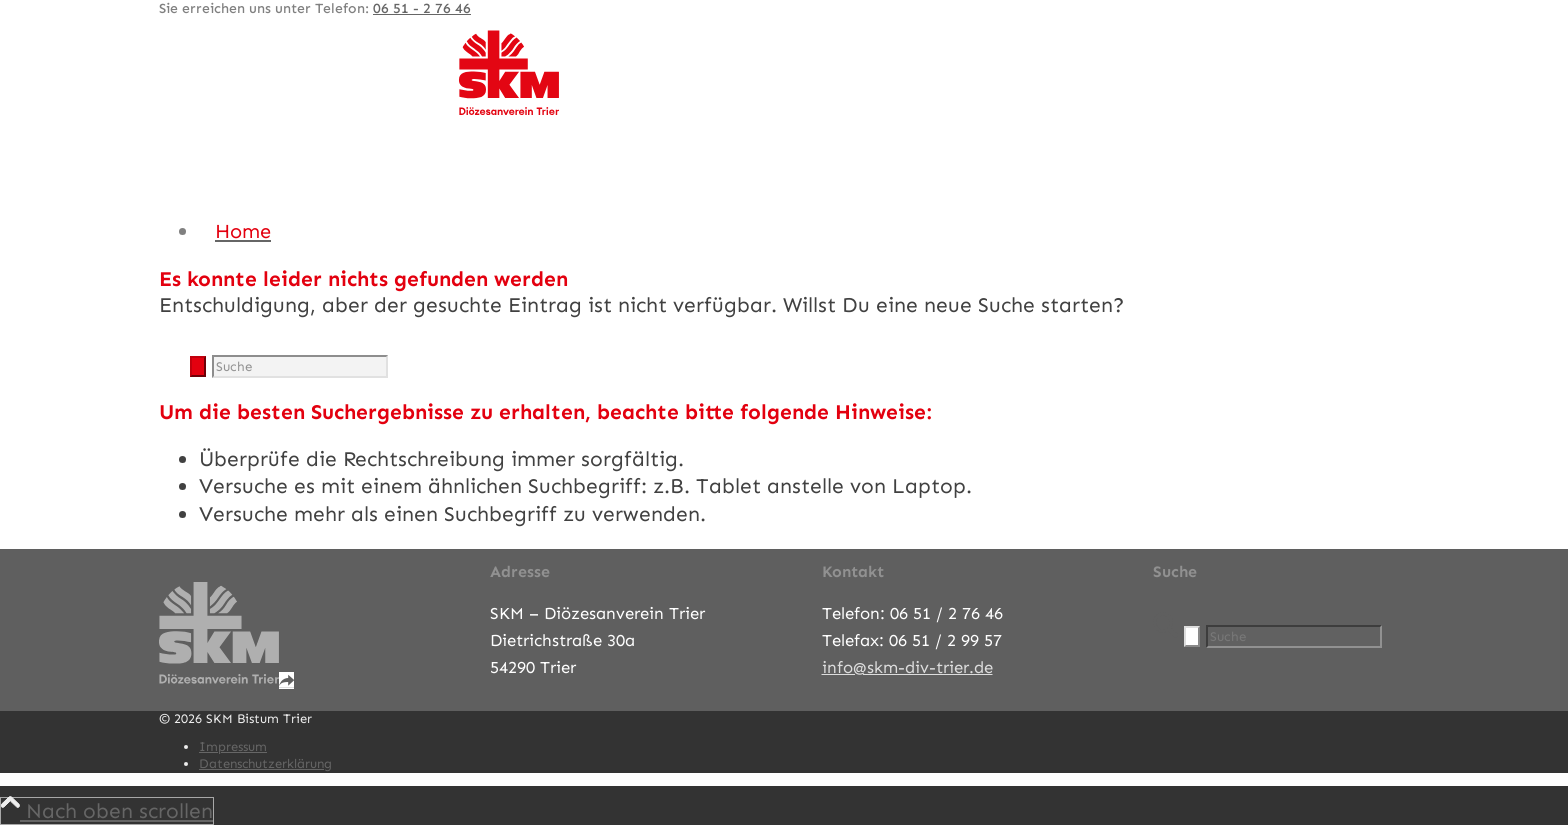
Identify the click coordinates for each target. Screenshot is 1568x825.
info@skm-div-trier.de (907, 667)
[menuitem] (804, 231)
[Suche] (300, 366)
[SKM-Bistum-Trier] (509, 110)
